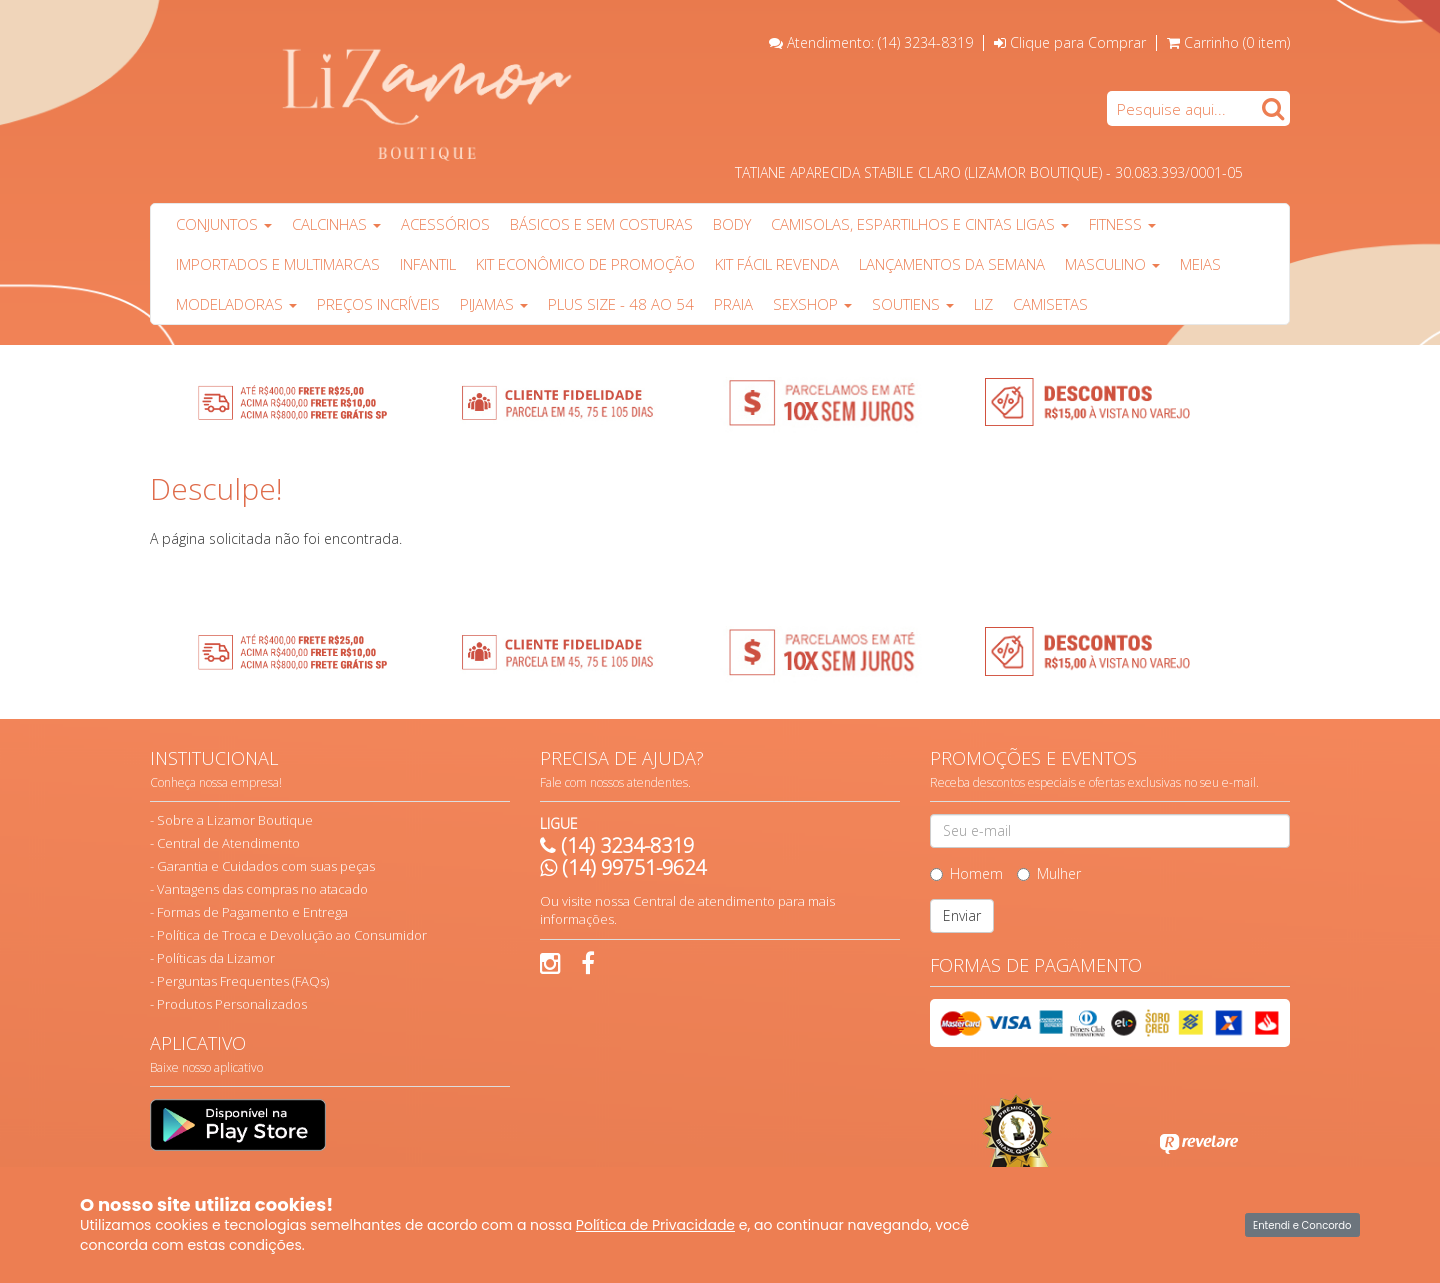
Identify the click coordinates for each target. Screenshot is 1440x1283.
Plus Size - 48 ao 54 (621, 304)
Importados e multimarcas (278, 264)
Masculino (1112, 264)
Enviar (962, 915)
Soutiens (913, 304)
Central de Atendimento (228, 843)
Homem (966, 873)
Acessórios (445, 224)
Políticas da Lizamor (216, 958)
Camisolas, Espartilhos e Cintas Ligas (920, 224)
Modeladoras (236, 304)
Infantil (428, 264)
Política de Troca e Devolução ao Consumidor (292, 935)
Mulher (1049, 873)
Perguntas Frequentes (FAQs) (243, 981)
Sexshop (812, 304)
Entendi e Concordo (1302, 1225)
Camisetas (1050, 304)
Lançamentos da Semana (952, 264)
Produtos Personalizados (232, 1004)
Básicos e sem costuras (601, 224)
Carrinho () (1237, 42)
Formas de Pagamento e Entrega (252, 912)
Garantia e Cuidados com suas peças (266, 866)
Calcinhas (336, 224)
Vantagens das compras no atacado (262, 889)
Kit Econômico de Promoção (585, 264)
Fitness (1122, 224)
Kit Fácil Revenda (777, 264)
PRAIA (733, 304)
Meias (1200, 264)
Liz (983, 304)
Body (732, 224)
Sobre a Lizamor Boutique (235, 820)
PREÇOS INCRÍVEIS (378, 304)
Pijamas (494, 304)
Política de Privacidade (655, 1225)
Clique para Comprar (1070, 42)
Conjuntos (224, 224)
